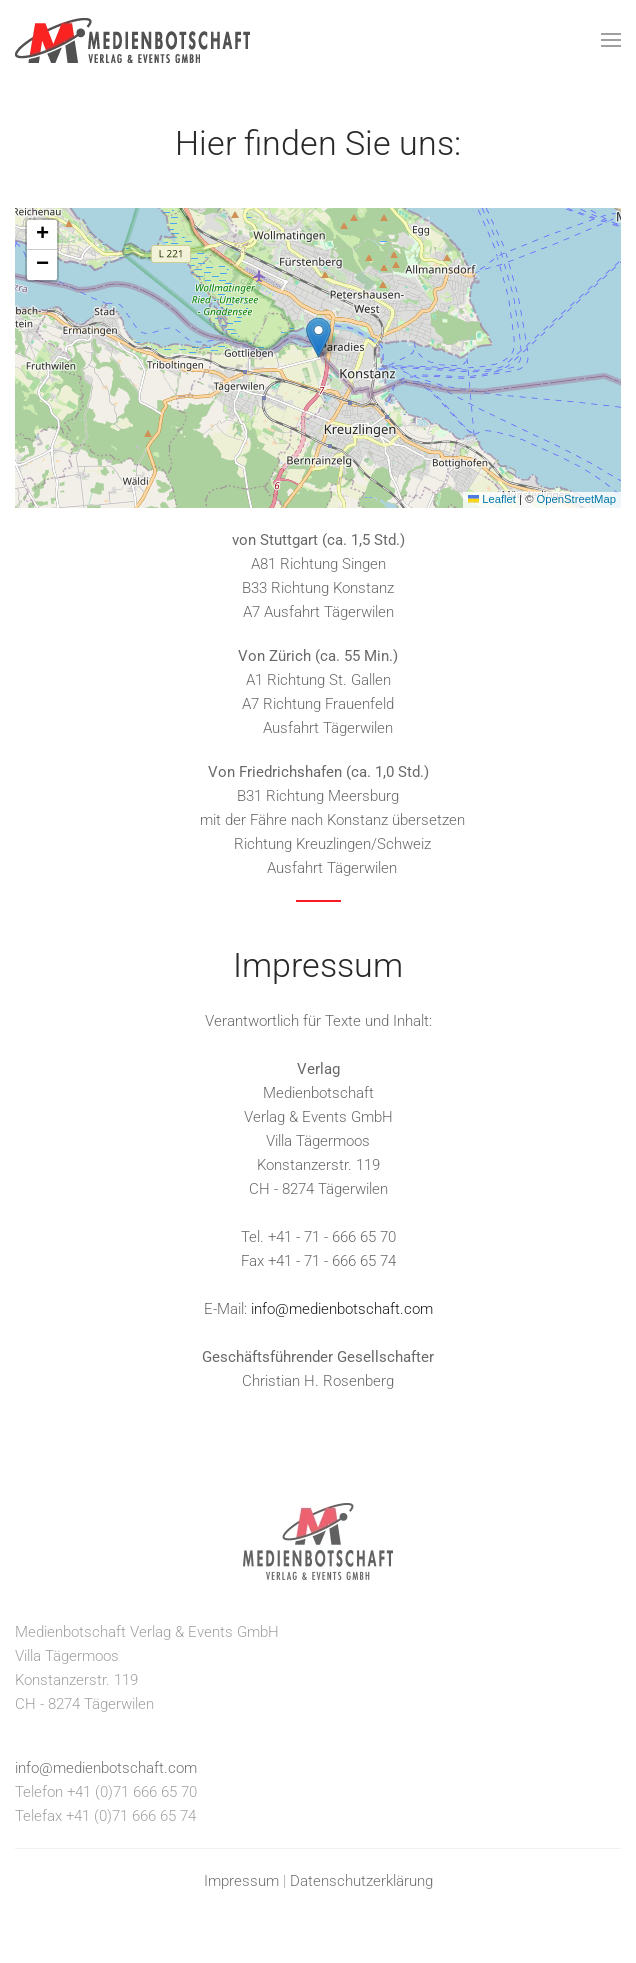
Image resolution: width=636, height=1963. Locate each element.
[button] (611, 40)
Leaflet (492, 499)
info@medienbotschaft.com (342, 1309)
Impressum (241, 1881)
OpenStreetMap (576, 499)
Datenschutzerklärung (361, 1881)
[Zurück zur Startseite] (132, 40)
